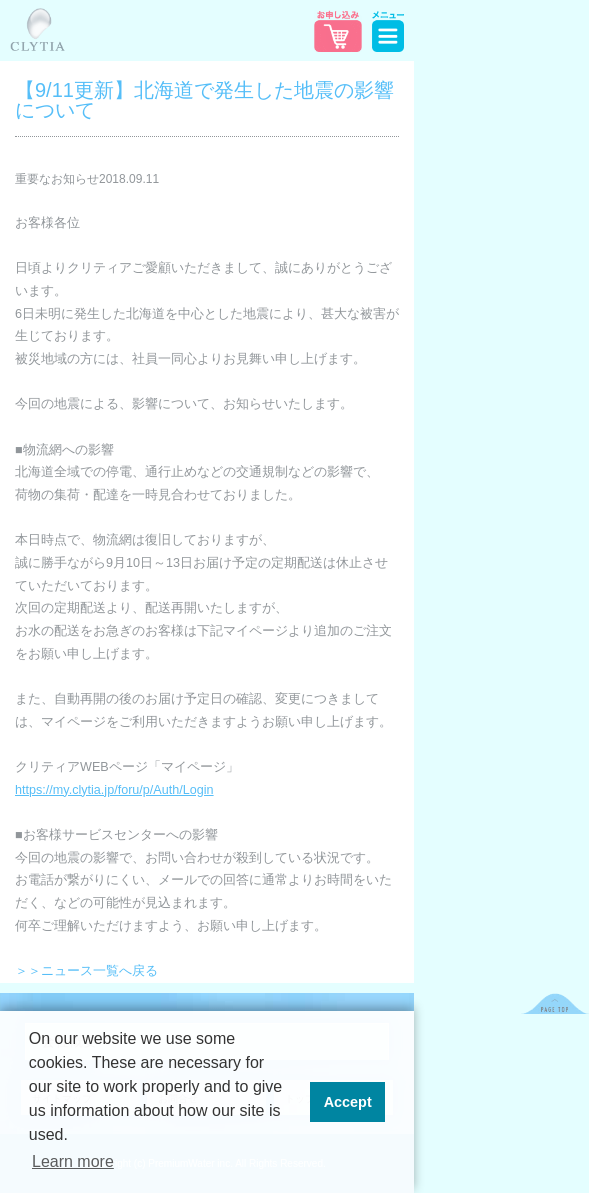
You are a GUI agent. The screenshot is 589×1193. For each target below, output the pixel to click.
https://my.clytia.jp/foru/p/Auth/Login (114, 790)
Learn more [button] (73, 1161)
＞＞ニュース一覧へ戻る (86, 971)
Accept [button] (348, 1102)
